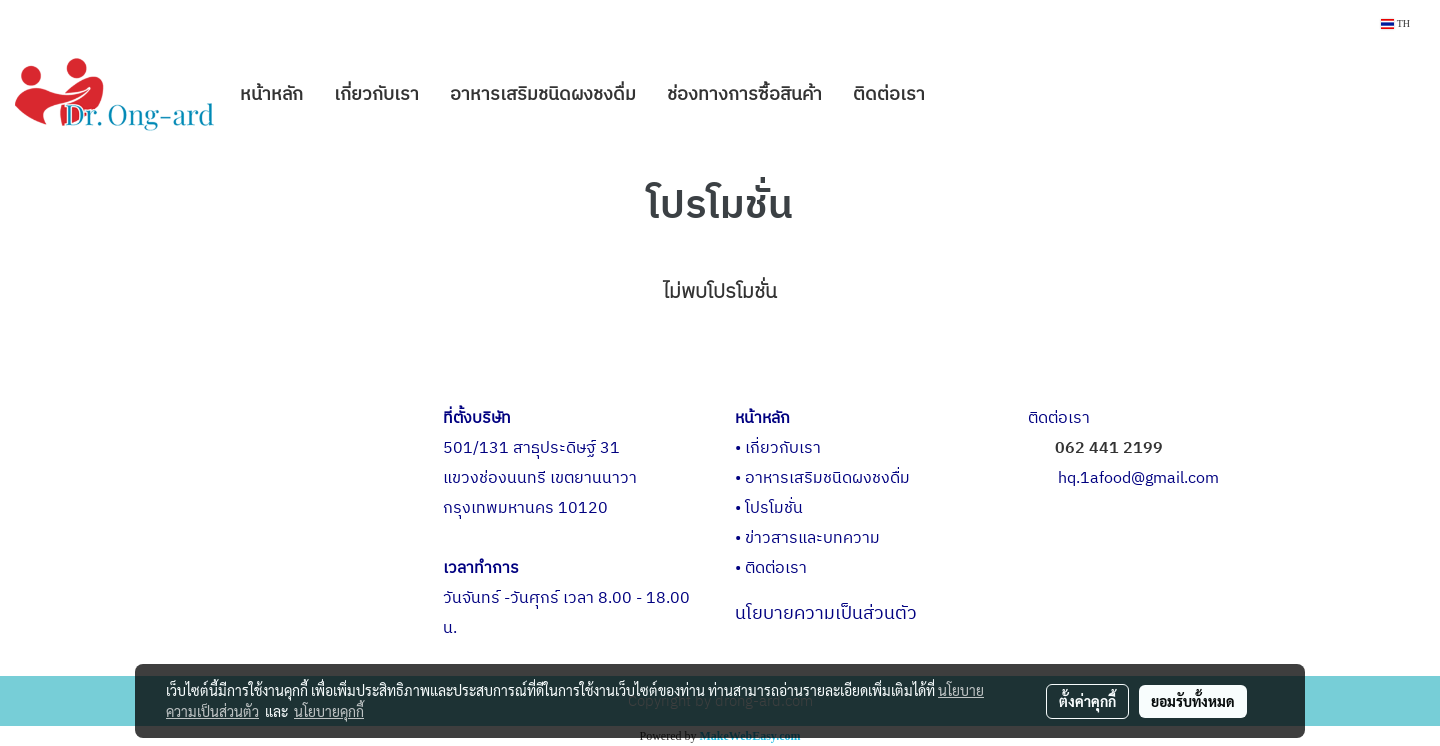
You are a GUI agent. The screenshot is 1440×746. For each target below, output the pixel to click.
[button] (958, 95)
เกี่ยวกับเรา (376, 95)
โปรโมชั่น (774, 508)
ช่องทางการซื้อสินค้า (744, 95)
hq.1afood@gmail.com (1138, 478)
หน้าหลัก (271, 95)
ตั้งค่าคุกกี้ (1087, 701)
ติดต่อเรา (889, 95)
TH (1395, 23)
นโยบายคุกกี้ (329, 711)
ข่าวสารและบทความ (812, 538)
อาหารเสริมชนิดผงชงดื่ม (543, 95)
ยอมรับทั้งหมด (1193, 701)
